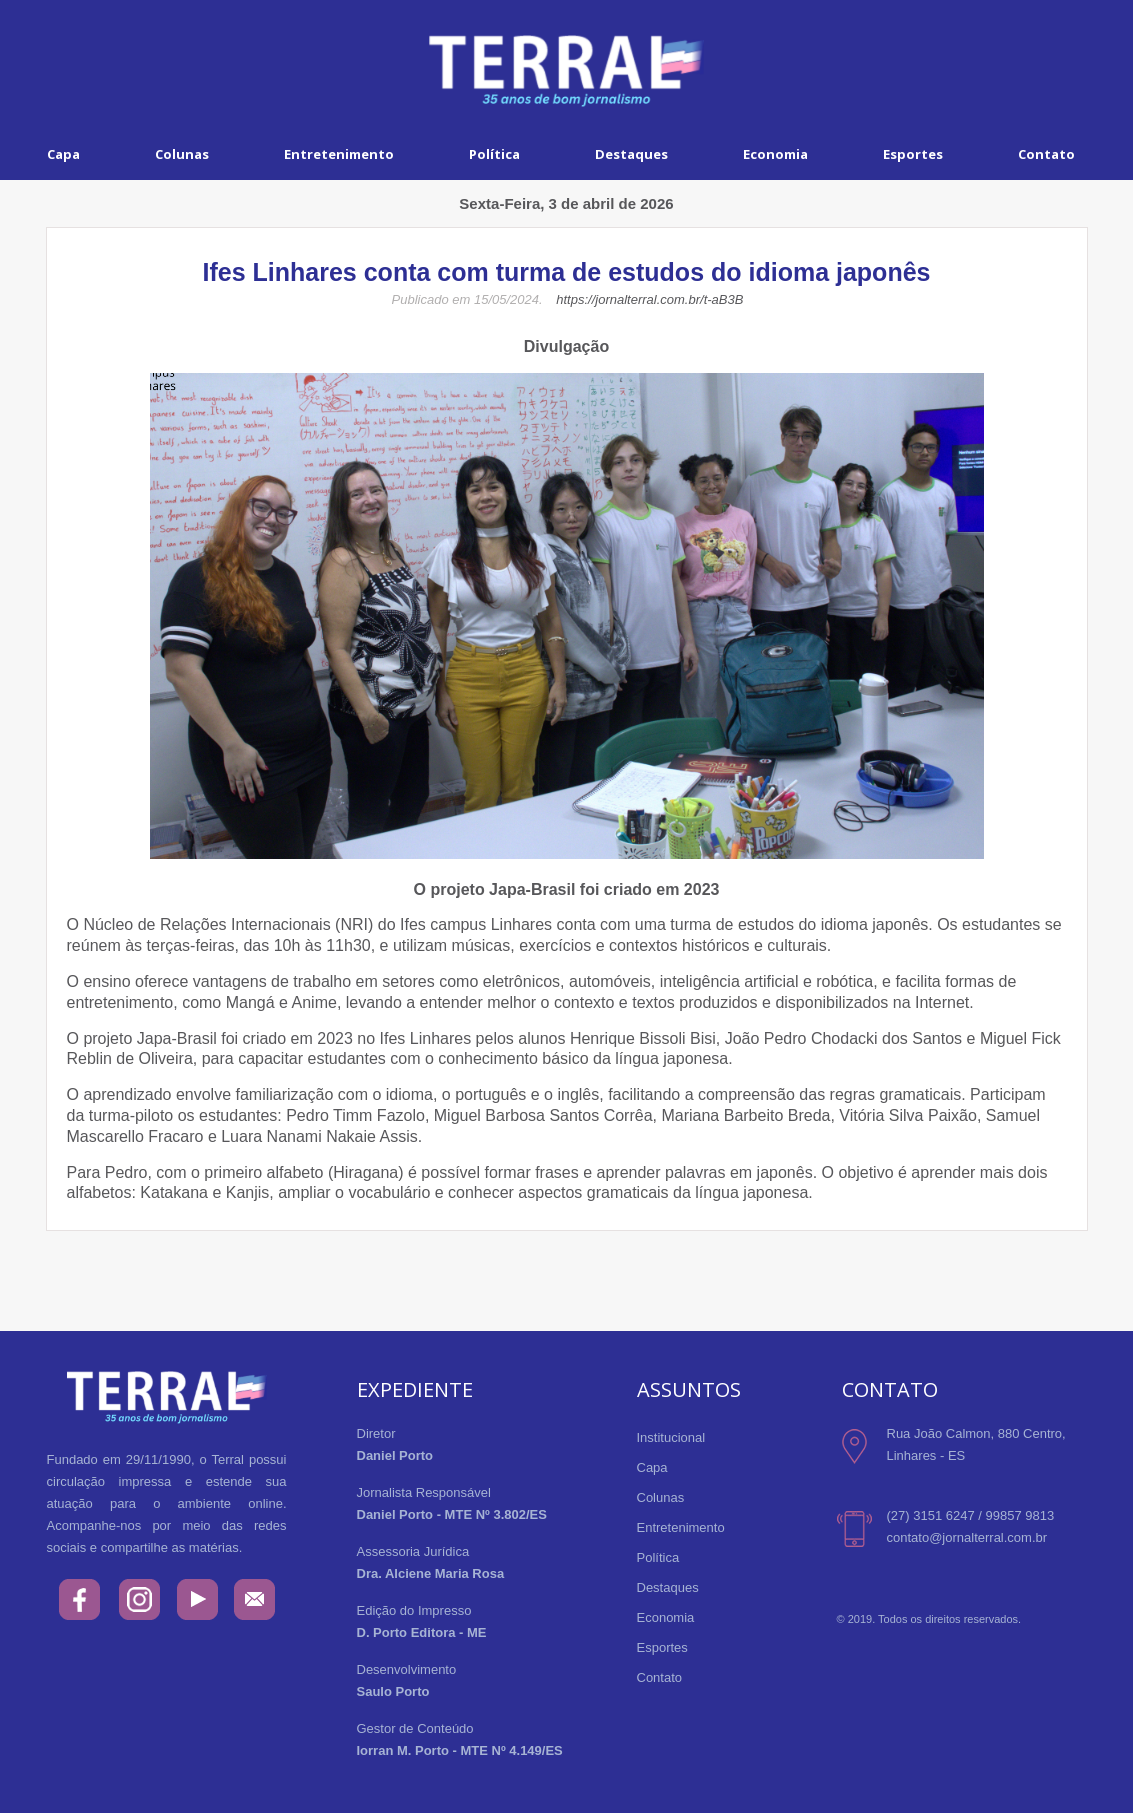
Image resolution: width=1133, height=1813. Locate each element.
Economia (775, 154)
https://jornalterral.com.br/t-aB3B (649, 299)
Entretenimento (339, 154)
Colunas (182, 154)
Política (494, 154)
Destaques (631, 154)
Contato (660, 1677)
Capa (63, 154)
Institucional (671, 1437)
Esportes (913, 154)
